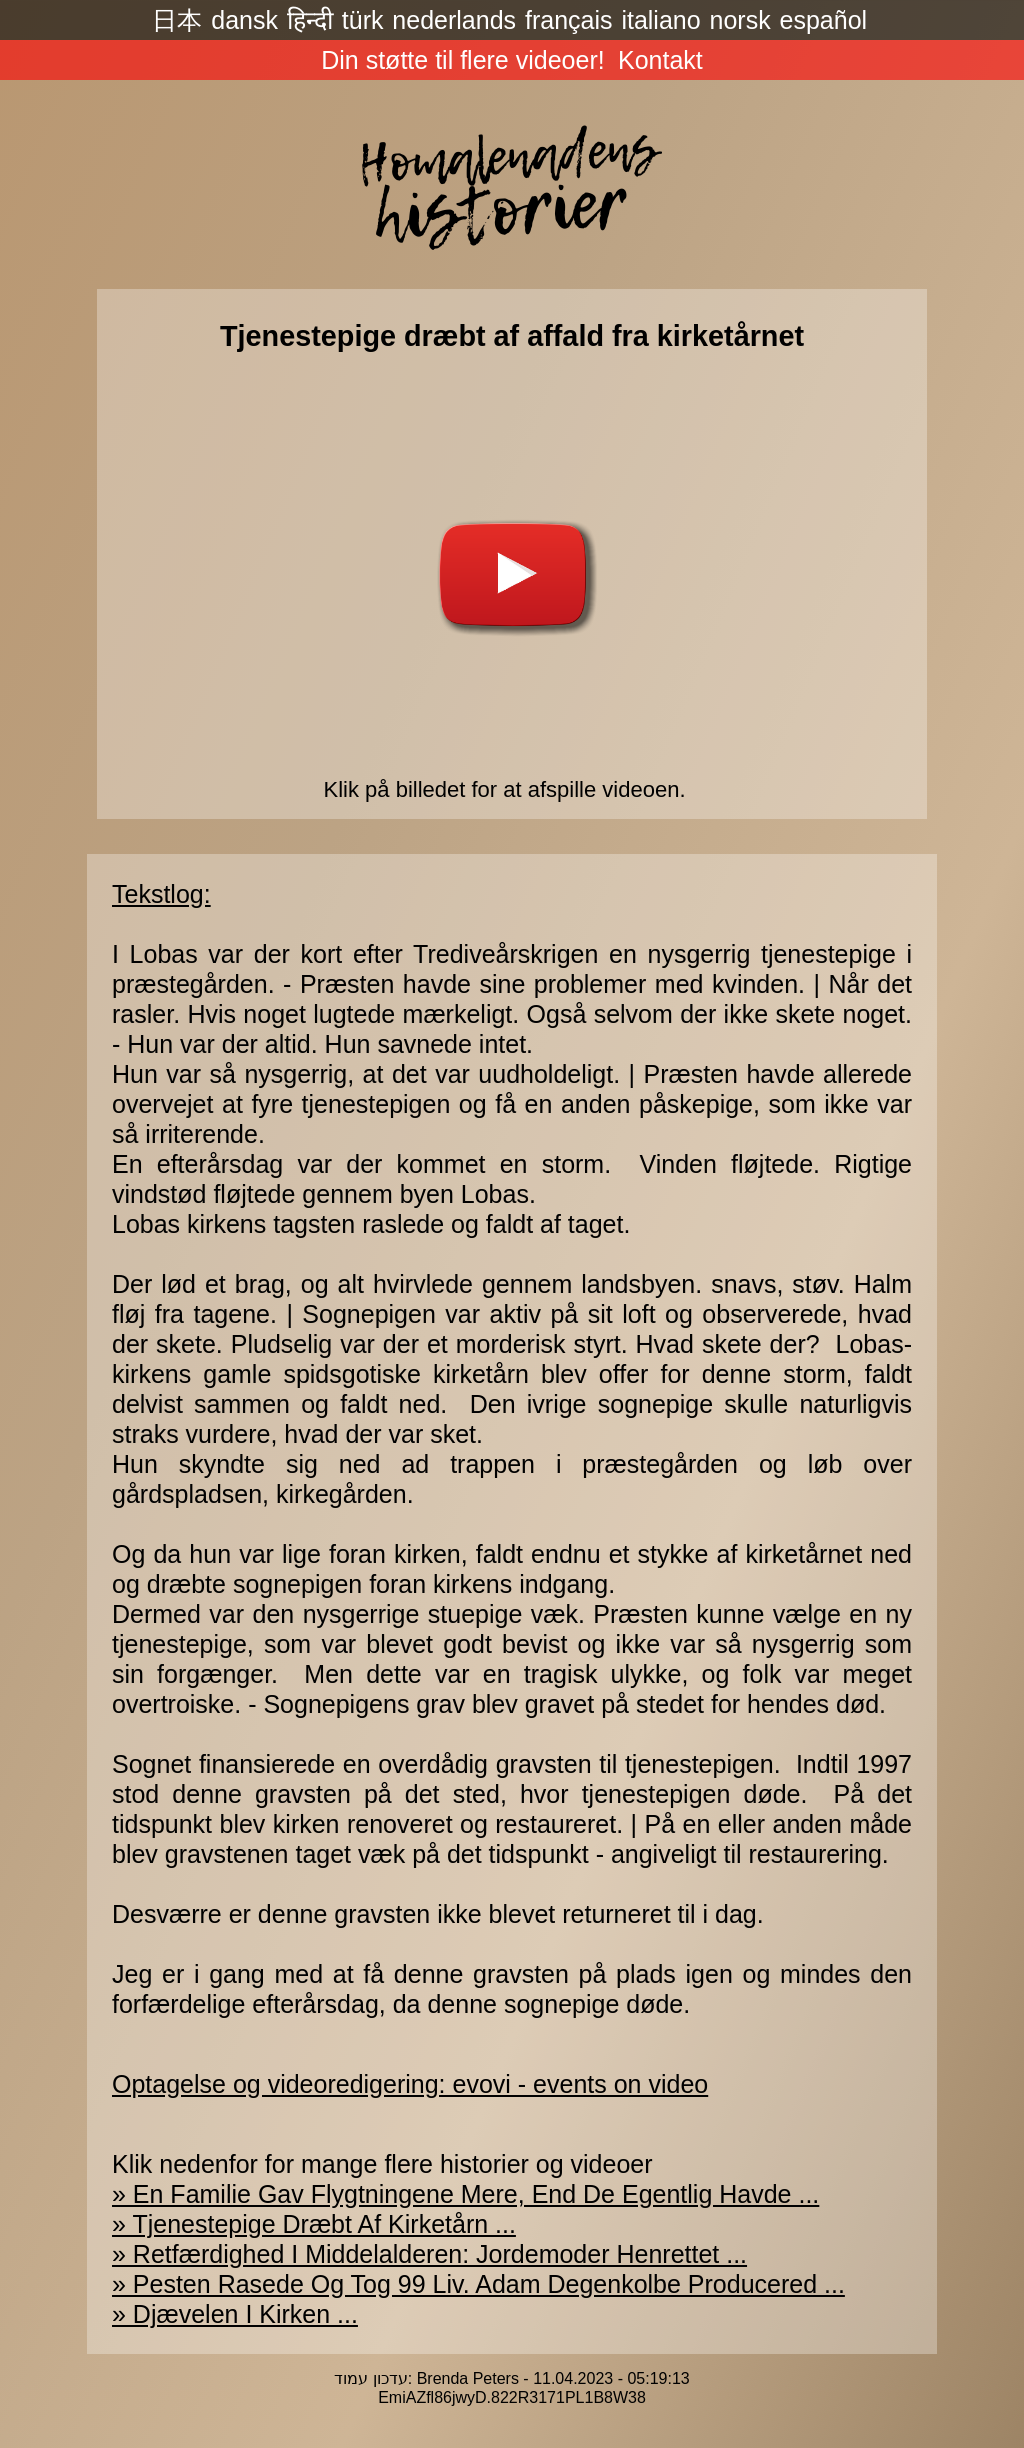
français (569, 20)
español (824, 20)
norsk (740, 20)
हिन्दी (310, 20)
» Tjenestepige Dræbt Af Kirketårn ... (314, 2224)
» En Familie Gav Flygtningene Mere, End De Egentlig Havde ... (465, 2194)
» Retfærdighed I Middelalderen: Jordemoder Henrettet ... (429, 2254)
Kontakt (660, 60)
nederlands (454, 20)
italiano (660, 20)
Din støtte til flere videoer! (462, 60)
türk (363, 20)
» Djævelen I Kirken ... (235, 2314)
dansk (244, 20)
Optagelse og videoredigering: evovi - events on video (410, 2084)
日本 (177, 20)
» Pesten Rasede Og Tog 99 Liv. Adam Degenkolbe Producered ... (478, 2284)
